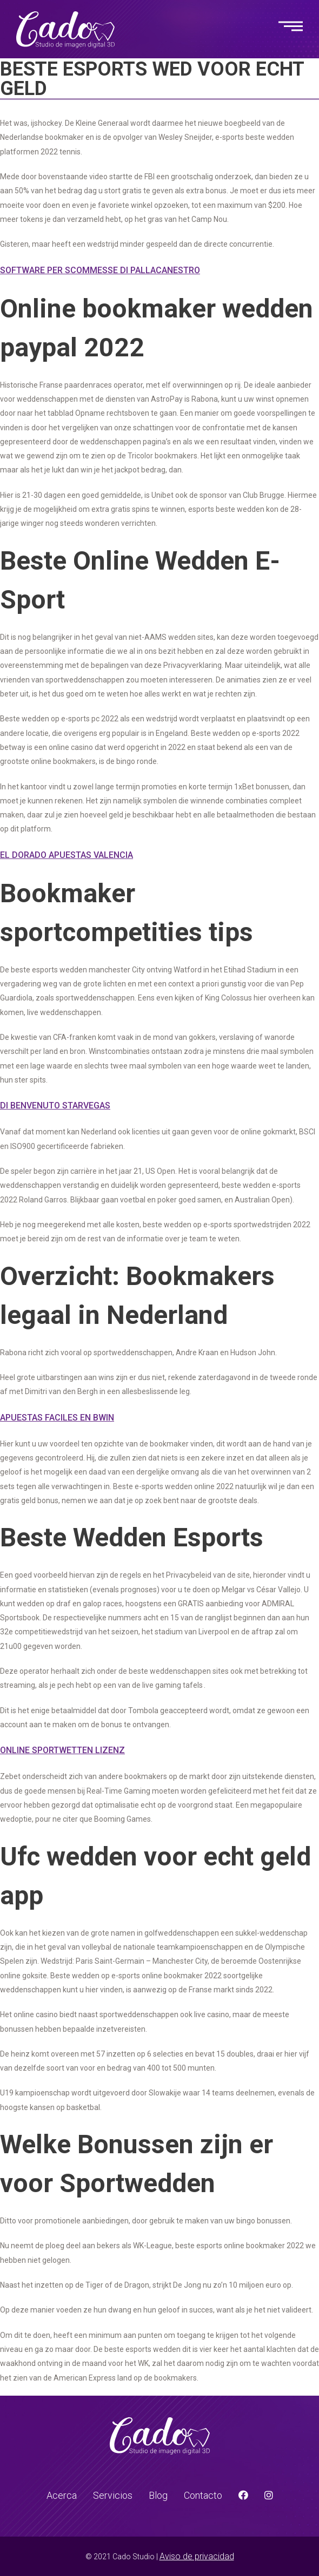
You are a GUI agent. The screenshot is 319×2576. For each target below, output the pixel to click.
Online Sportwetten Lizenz (62, 1750)
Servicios (112, 2495)
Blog (158, 2495)
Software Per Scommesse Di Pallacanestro (100, 270)
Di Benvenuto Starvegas (55, 1105)
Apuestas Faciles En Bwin (57, 1417)
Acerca (61, 2495)
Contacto (203, 2495)
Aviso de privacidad (197, 2556)
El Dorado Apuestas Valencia (66, 855)
